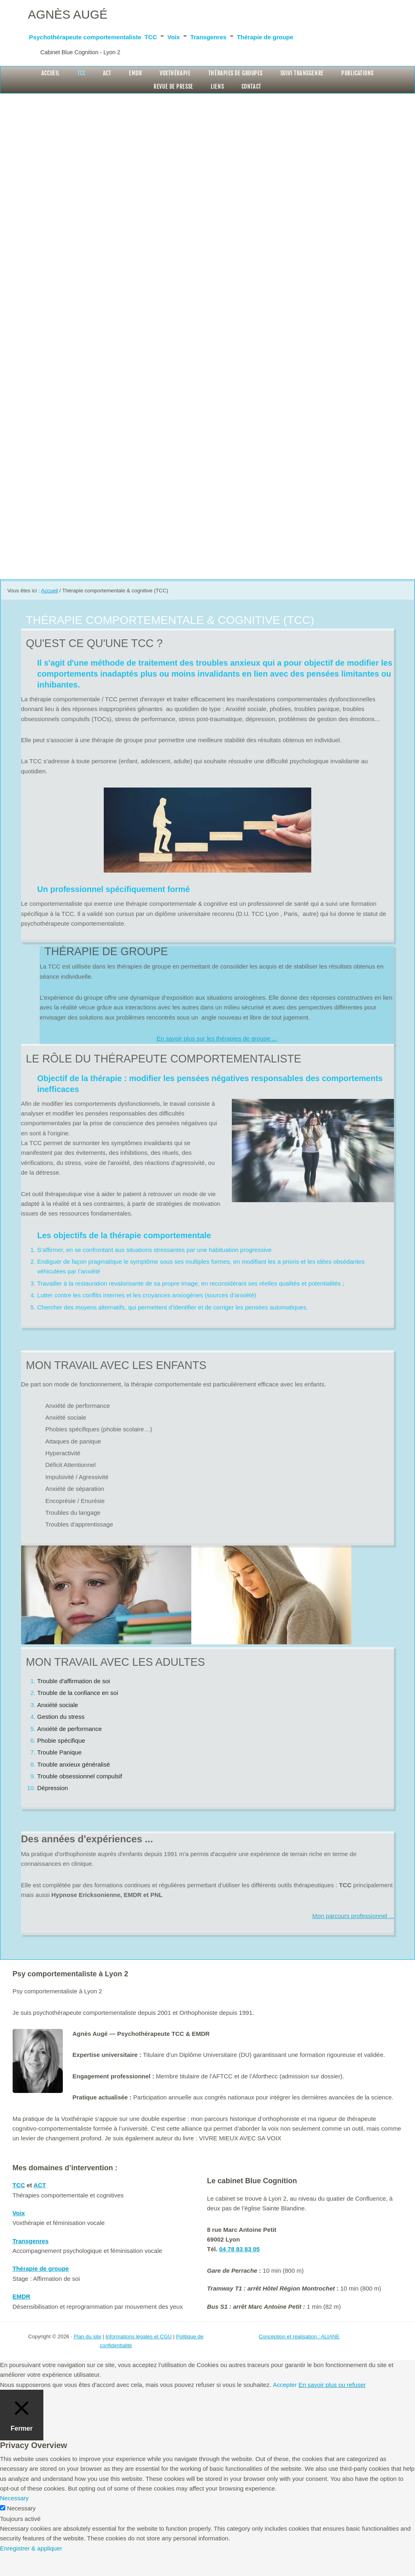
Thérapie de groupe (82, 51)
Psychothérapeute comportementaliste (133, 35)
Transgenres (342, 35)
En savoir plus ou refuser (332, 2407)
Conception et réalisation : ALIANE (299, 2359)
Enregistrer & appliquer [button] (31, 2570)
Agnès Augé (80, 13)
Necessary (21, 2530)
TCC (252, 35)
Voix (286, 35)
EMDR (21, 2319)
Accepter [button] (285, 2407)
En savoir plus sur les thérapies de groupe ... (217, 1061)
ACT (40, 2207)
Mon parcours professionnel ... (353, 1938)
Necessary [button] (14, 2520)
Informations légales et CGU (138, 2359)
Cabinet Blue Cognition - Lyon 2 (102, 67)
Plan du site (87, 2359)
